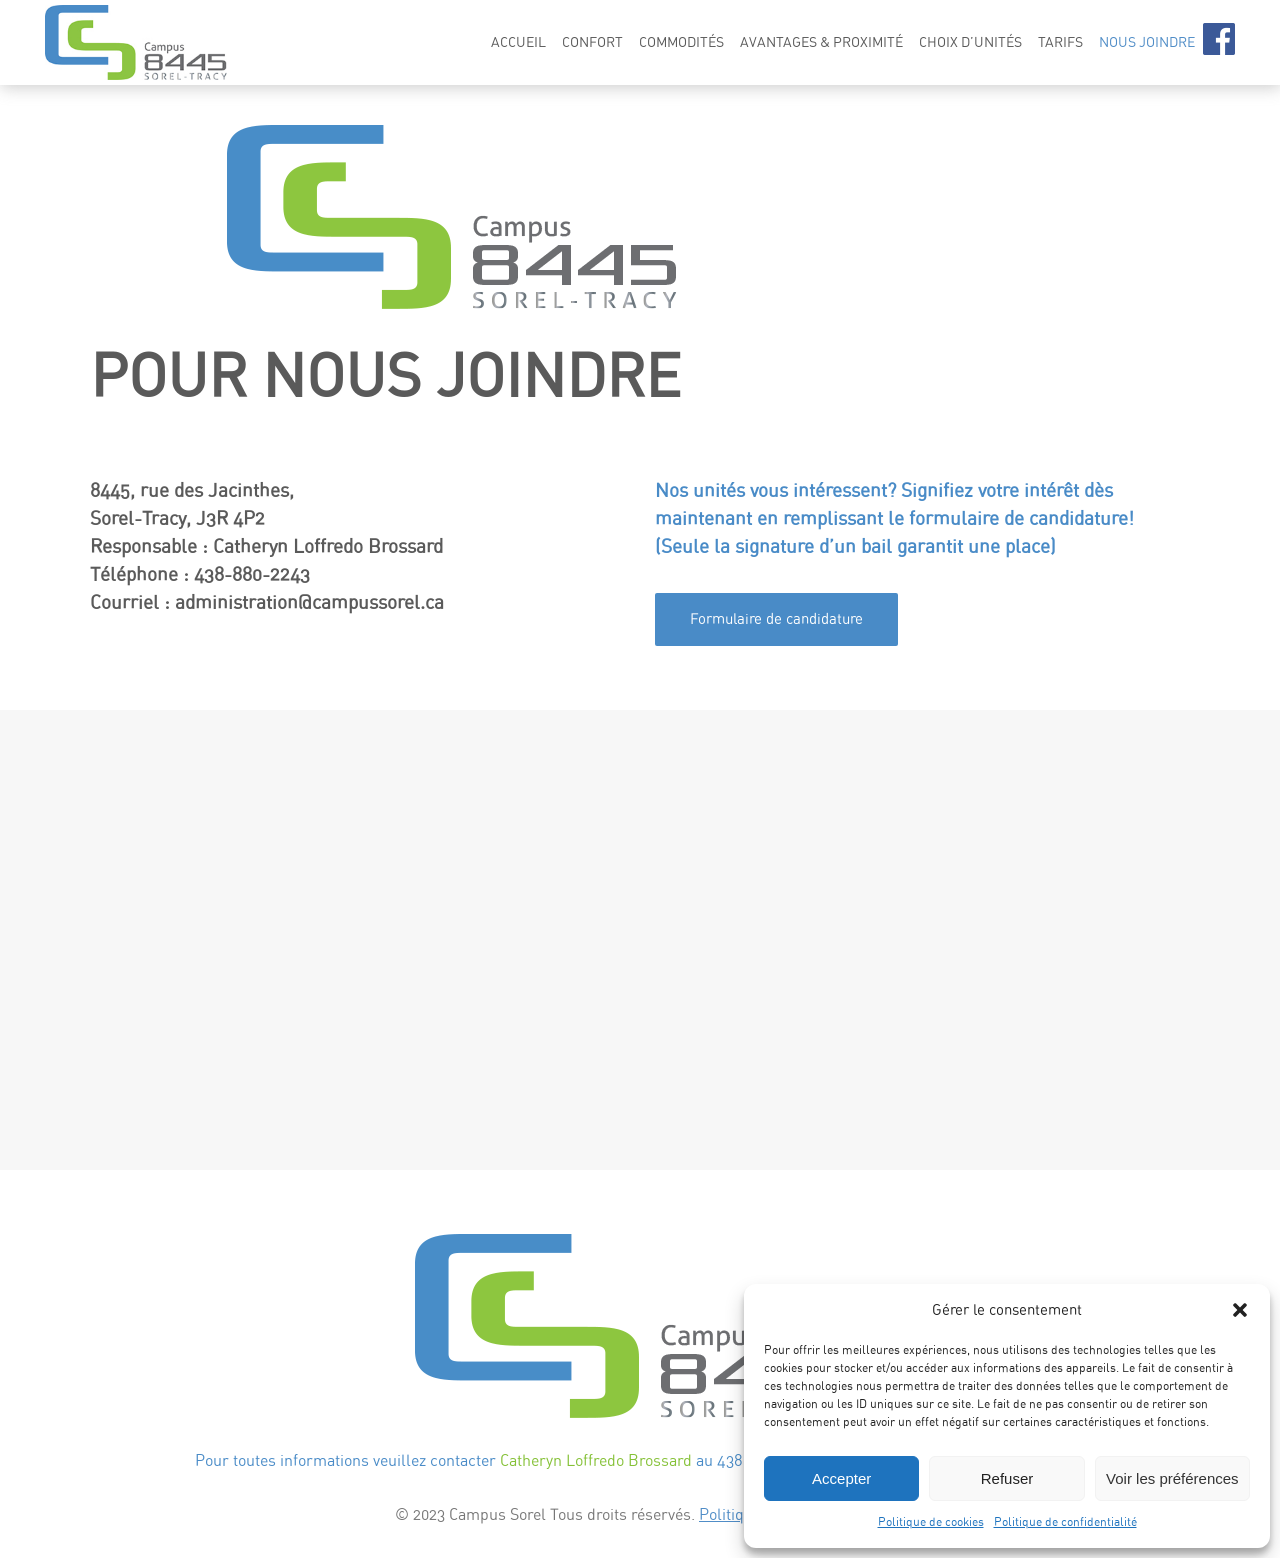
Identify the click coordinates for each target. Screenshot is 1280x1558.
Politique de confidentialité (1065, 1522)
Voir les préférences (1172, 1478)
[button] (1240, 1310)
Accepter (841, 1478)
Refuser (1007, 1478)
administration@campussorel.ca (309, 602)
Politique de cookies (931, 1522)
